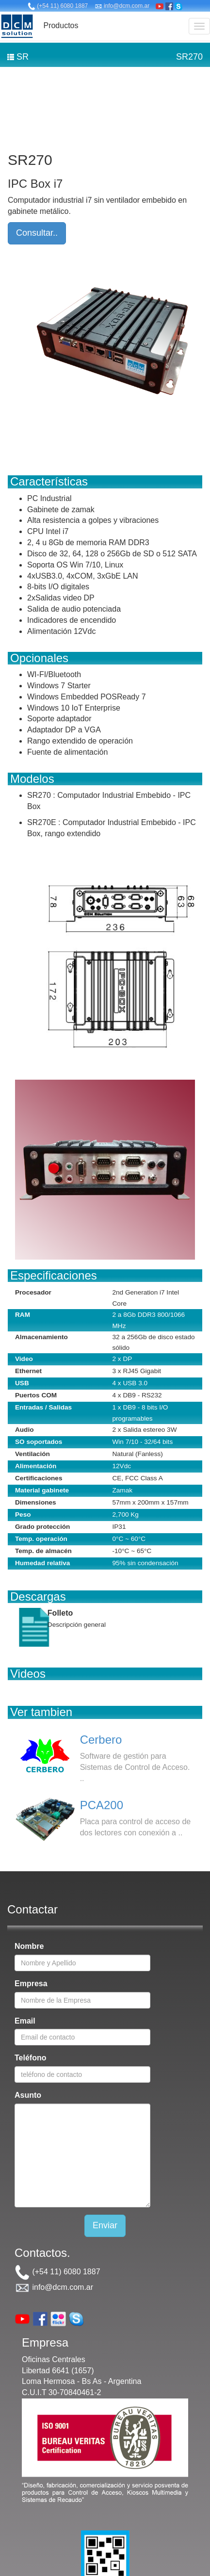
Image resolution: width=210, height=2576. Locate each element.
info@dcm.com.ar (122, 5)
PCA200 (101, 1805)
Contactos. (42, 2252)
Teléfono (30, 2058)
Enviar (105, 2225)
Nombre (29, 1946)
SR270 (189, 57)
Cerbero (101, 1739)
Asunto (28, 2095)
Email (25, 2021)
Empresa (31, 1983)
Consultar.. (37, 233)
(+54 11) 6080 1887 (58, 5)
